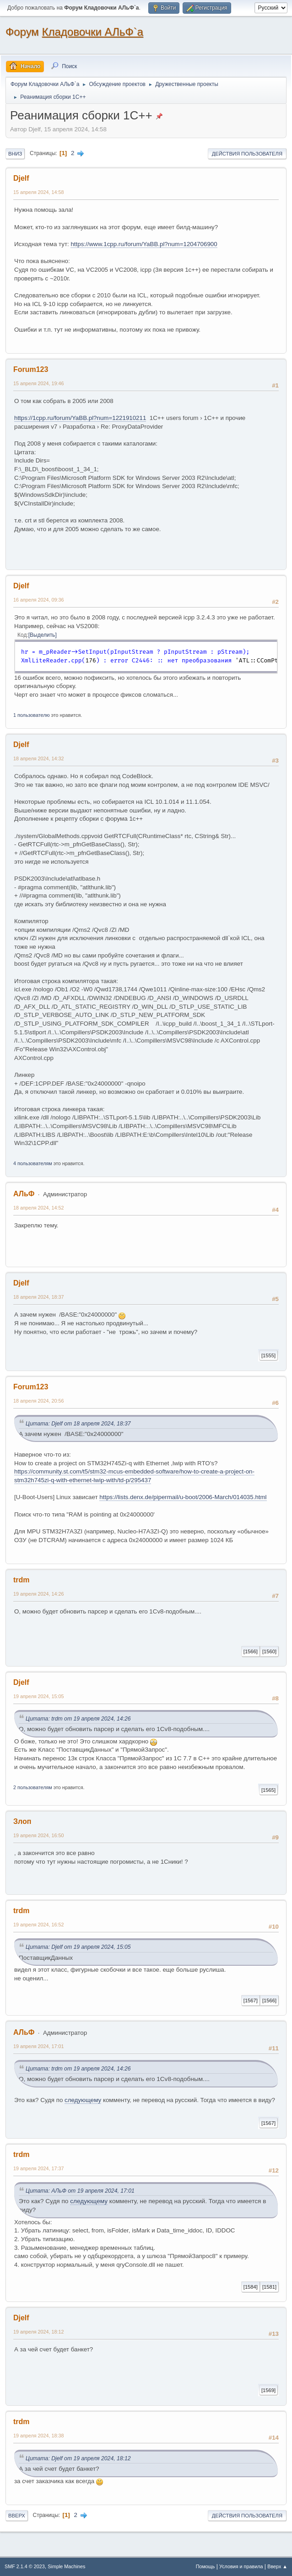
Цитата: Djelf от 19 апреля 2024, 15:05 (78, 1947)
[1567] (250, 2000)
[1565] (268, 1790)
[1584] (250, 2287)
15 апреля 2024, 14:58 (38, 192)
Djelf (21, 178)
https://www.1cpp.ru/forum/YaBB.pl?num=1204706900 (143, 244)
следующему (83, 2100)
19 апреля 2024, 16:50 (38, 1835)
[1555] (268, 1355)
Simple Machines (66, 2566)
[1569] (268, 2390)
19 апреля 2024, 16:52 (38, 1924)
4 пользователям (32, 1163)
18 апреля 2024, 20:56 (38, 1401)
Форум (22, 32)
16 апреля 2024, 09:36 (38, 599)
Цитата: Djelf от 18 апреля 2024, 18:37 (78, 1423)
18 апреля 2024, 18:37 (38, 1297)
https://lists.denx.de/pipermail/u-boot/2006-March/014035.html (182, 1497)
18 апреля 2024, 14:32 (38, 758)
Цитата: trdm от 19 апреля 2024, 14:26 (78, 1719)
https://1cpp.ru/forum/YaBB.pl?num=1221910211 (80, 417)
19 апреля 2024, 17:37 (38, 2168)
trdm (21, 1580)
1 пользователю (31, 715)
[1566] (250, 1651)
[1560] (269, 1651)
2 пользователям (32, 1787)
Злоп (22, 1821)
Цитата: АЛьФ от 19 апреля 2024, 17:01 (80, 2191)
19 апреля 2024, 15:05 (38, 1696)
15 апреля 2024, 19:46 (38, 383)
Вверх (16, 2515)
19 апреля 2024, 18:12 (38, 2331)
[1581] (269, 2287)
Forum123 (30, 369)
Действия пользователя (247, 153)
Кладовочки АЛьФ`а (92, 32)
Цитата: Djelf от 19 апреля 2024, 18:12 (78, 2458)
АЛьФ (23, 1194)
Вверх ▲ (277, 2566)
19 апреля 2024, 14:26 (38, 1594)
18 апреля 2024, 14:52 (38, 1207)
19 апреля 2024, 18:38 (38, 2435)
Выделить (42, 635)
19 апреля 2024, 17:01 (38, 2046)
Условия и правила (241, 2566)
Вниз (15, 153)
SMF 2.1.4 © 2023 (25, 2566)
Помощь (205, 2566)
